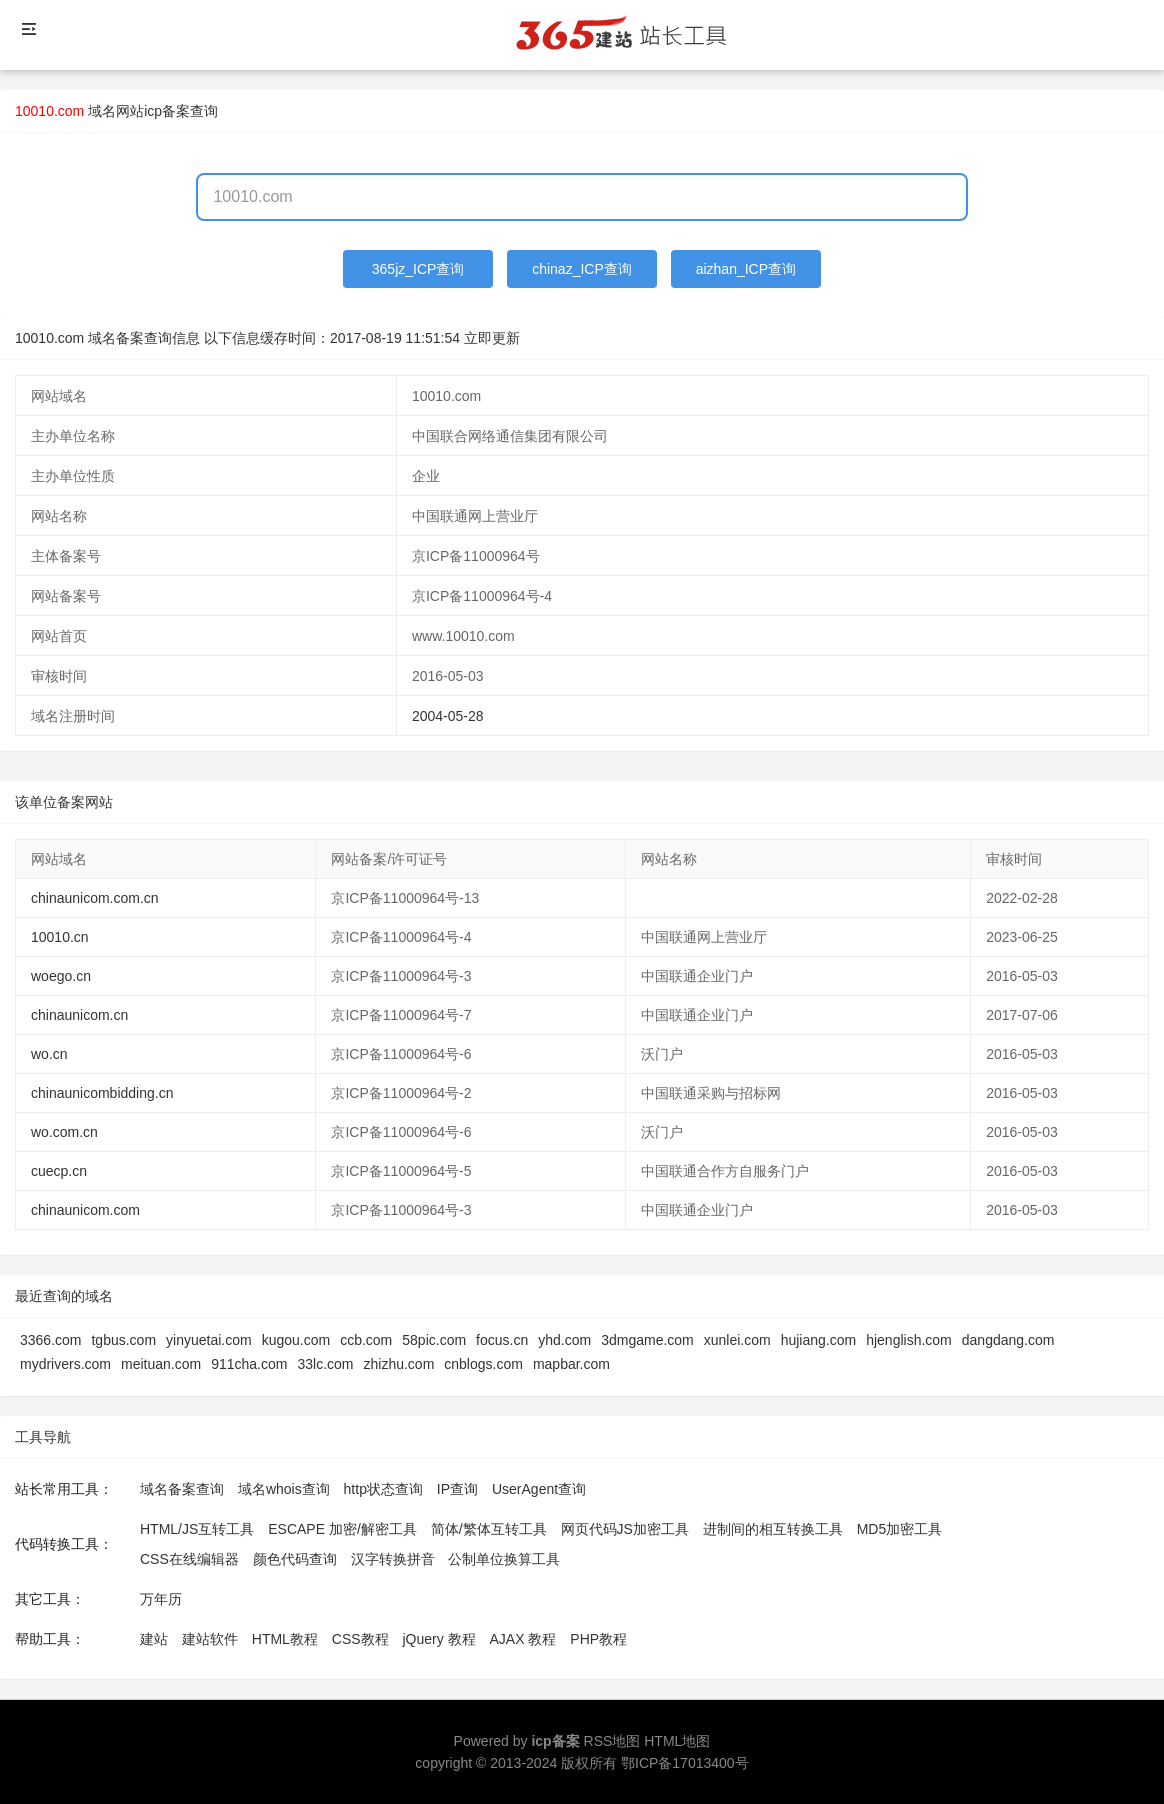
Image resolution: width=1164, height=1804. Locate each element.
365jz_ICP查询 (418, 269)
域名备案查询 (182, 1489)
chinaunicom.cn (79, 1015)
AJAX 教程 (523, 1639)
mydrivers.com (65, 1364)
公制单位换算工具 (504, 1559)
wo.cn (49, 1054)
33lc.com (325, 1364)
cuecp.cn (59, 1171)
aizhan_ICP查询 (746, 269)
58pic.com (434, 1340)
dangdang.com (1008, 1340)
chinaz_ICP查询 (582, 269)
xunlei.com (737, 1340)
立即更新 (492, 338)
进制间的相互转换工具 (773, 1529)
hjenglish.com (909, 1340)
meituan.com (161, 1364)
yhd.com (564, 1340)
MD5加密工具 (900, 1529)
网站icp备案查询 (167, 111)
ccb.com (366, 1340)
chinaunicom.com (85, 1210)
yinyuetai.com (209, 1340)
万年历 (161, 1599)
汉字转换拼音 (393, 1559)
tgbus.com (123, 1340)
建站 (154, 1639)
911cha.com (249, 1364)
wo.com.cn (64, 1132)
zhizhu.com (398, 1364)
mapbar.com (571, 1364)
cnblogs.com (483, 1364)
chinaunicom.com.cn (95, 898)
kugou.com (296, 1340)
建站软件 (210, 1639)
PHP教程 (598, 1639)
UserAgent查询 (539, 1489)
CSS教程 (360, 1639)
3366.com (50, 1340)
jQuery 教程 (438, 1639)
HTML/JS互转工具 (197, 1529)
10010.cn (60, 937)
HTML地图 (677, 1741)
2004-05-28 (448, 716)
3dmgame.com (647, 1340)
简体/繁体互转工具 (489, 1529)
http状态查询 (383, 1489)
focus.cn (502, 1340)
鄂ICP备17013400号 (685, 1763)
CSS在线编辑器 (189, 1559)
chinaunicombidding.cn (102, 1093)
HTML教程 (285, 1639)
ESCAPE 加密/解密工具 (342, 1529)
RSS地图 (612, 1741)
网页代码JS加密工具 (625, 1529)
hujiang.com (819, 1340)
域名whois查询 (284, 1489)
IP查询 (457, 1489)
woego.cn (61, 976)
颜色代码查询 (295, 1559)
